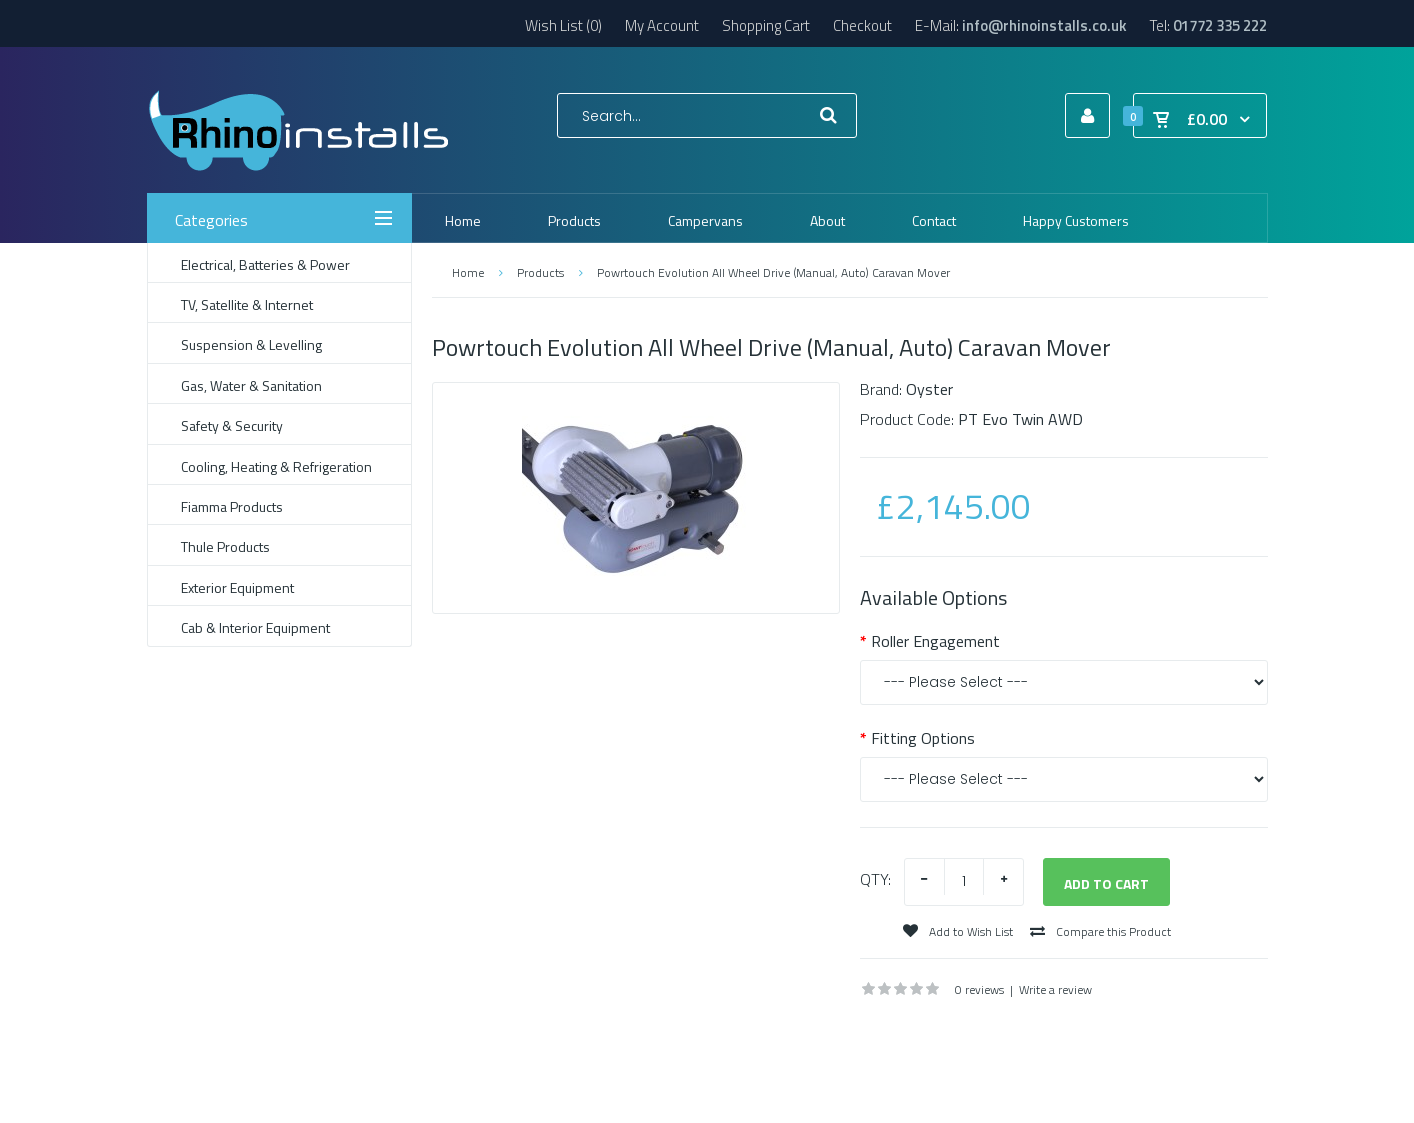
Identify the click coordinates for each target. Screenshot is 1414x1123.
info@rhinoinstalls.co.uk (1044, 25)
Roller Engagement (935, 641)
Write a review (1055, 989)
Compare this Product (1100, 931)
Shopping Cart (766, 25)
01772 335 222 (1220, 25)
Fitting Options (923, 738)
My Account (662, 25)
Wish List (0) (563, 25)
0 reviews (979, 989)
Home (468, 272)
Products (540, 272)
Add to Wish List (958, 931)
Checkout (862, 25)
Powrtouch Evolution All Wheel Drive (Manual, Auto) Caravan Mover (773, 272)
